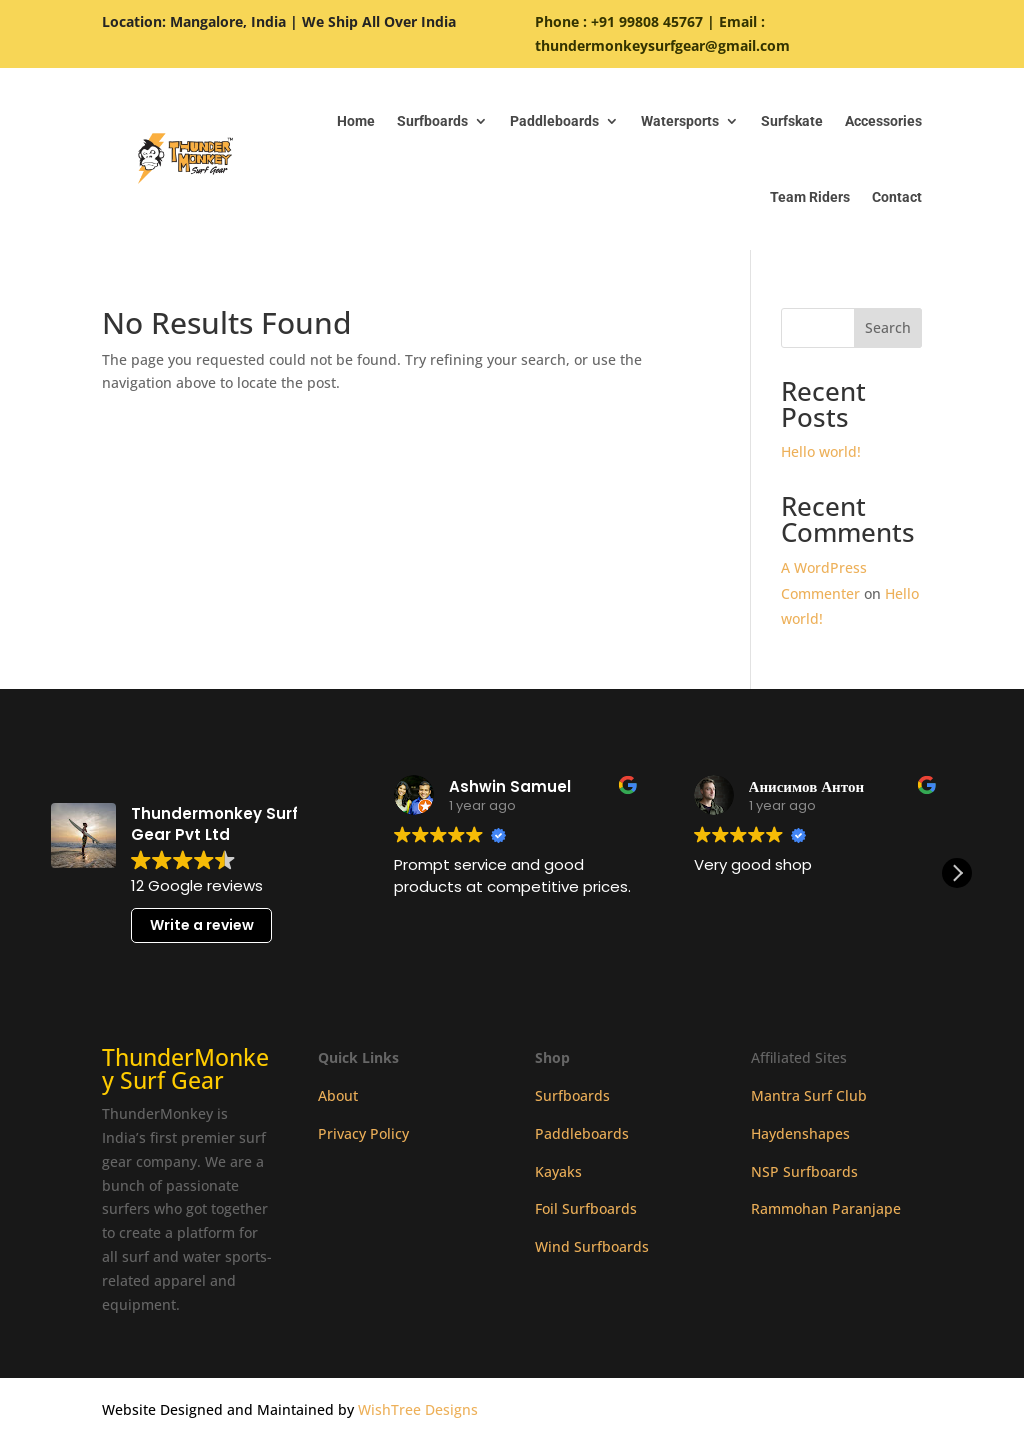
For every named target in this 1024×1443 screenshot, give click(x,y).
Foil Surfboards (586, 1208)
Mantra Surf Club (809, 1095)
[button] (957, 873)
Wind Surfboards (592, 1246)
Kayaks (558, 1171)
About (338, 1095)
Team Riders (810, 197)
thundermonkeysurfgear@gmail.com (662, 45)
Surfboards (432, 121)
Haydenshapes (800, 1133)
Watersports (680, 121)
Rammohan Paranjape (826, 1208)
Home (356, 121)
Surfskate (792, 121)
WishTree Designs (418, 1409)
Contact (897, 197)
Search (888, 327)
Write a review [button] (202, 925)
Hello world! (821, 451)
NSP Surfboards (804, 1171)
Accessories (883, 121)
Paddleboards (554, 121)
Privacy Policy (363, 1133)
